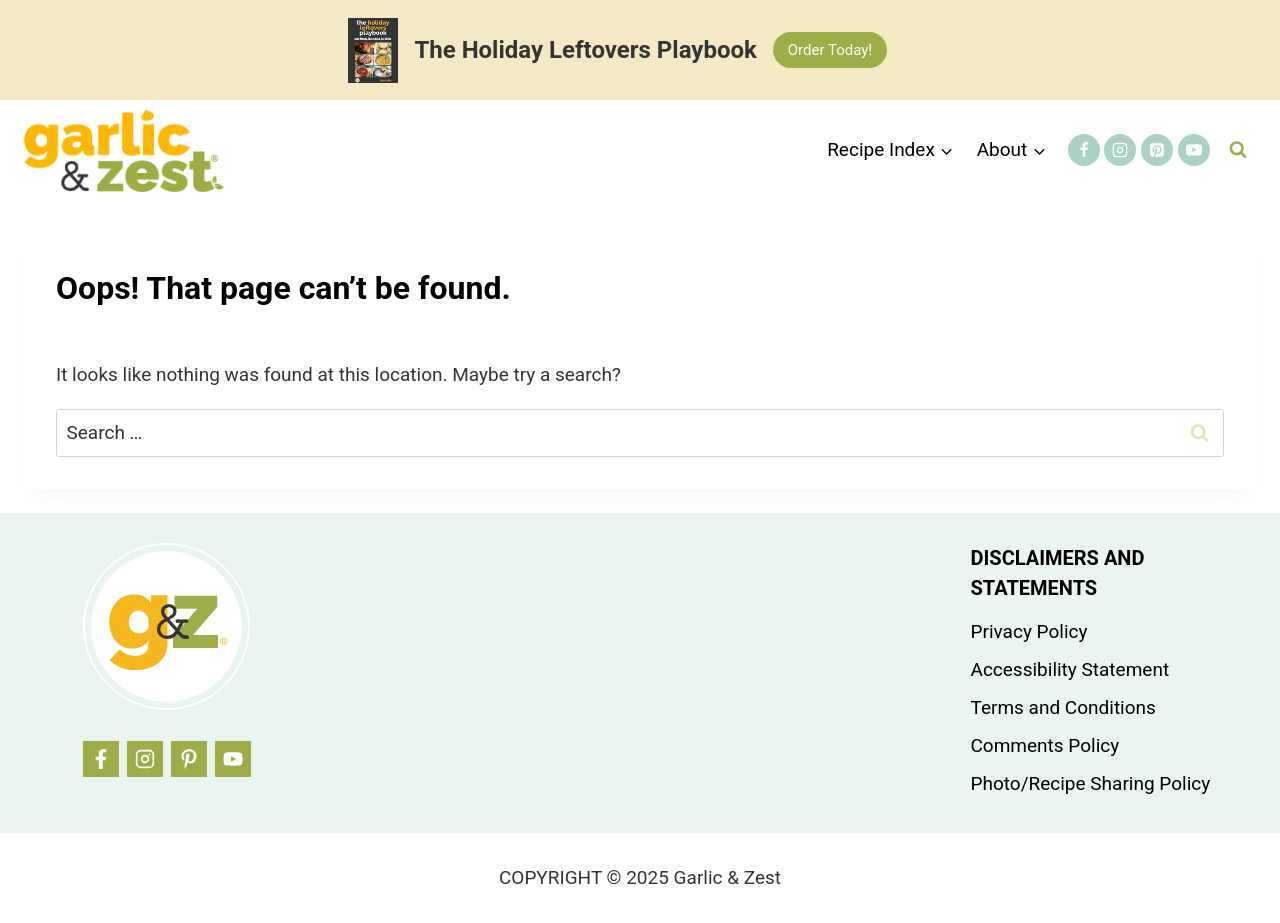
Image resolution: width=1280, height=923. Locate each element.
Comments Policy (1045, 745)
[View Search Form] (1238, 150)
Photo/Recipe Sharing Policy (1091, 783)
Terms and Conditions (1063, 707)
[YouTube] (1194, 150)
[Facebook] (1084, 150)
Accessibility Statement (1070, 669)
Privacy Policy (1029, 631)
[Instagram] (1120, 150)
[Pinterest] (1157, 150)
